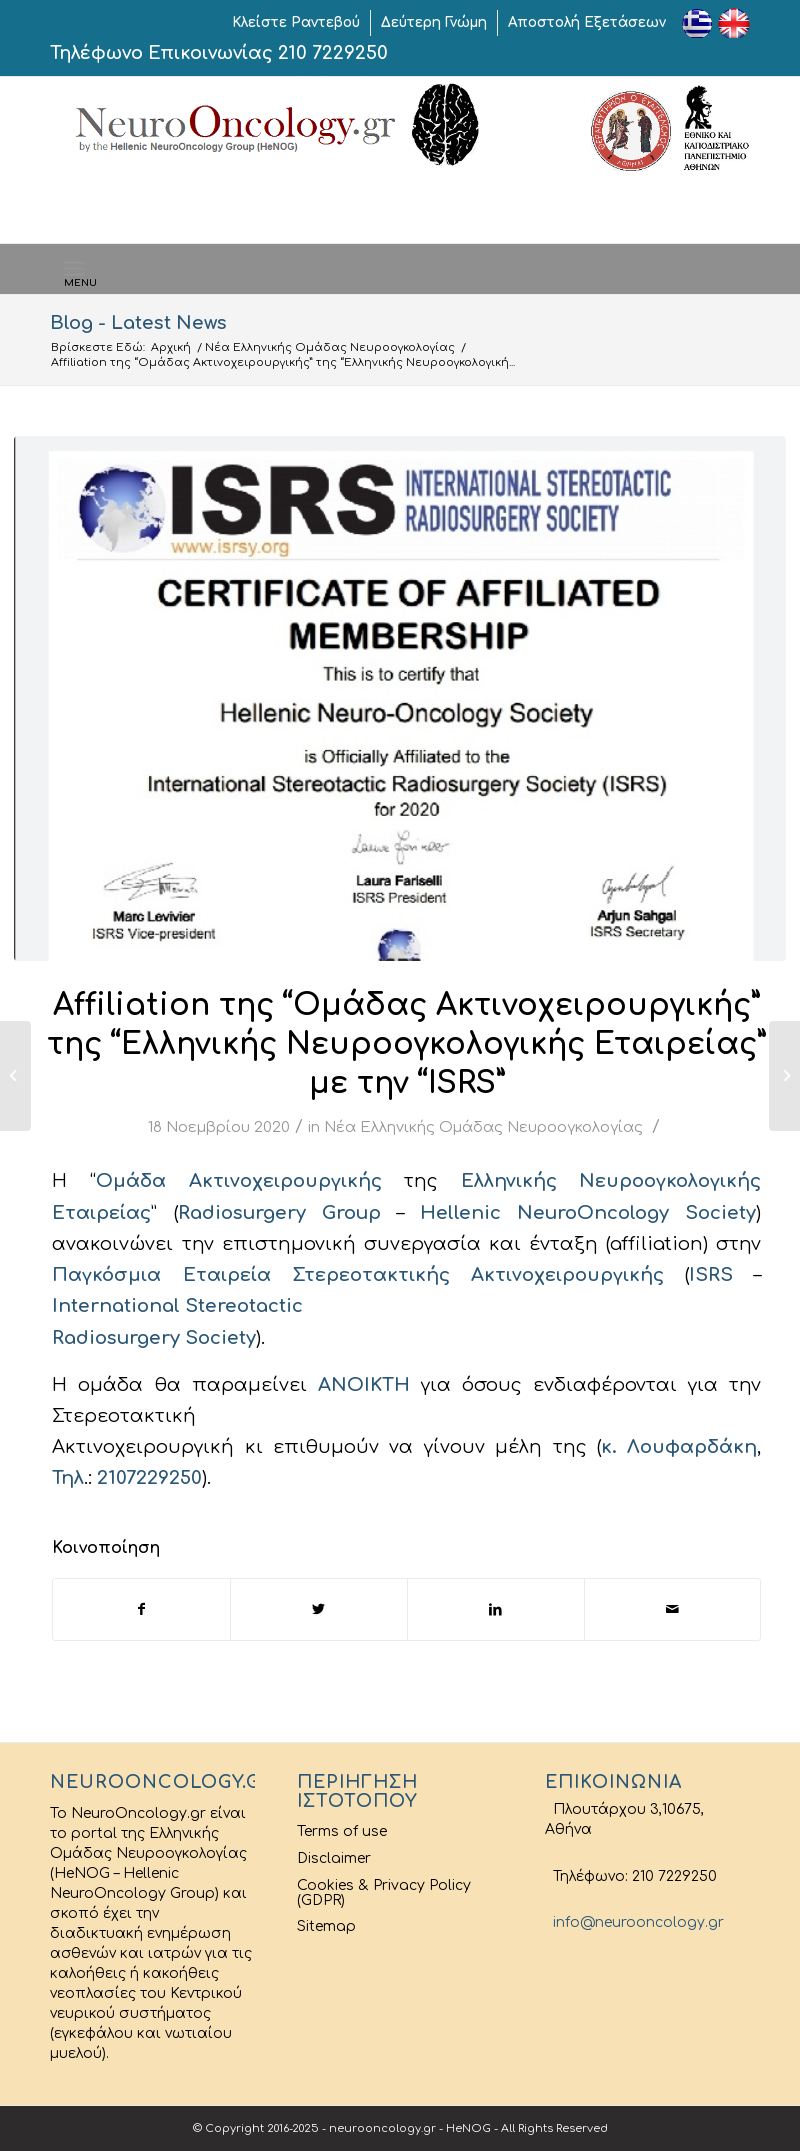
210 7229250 (333, 53)
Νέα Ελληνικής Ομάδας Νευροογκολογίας (330, 347)
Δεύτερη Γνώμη (434, 22)
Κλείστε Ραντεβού (296, 22)
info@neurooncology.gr (634, 1922)
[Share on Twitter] (319, 1609)
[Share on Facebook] (141, 1609)
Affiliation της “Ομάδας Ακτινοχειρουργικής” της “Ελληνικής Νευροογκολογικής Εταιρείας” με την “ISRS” (406, 1044)
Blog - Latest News (138, 323)
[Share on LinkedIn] (496, 1609)
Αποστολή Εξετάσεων (587, 22)
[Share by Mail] (673, 1609)
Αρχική (171, 347)
